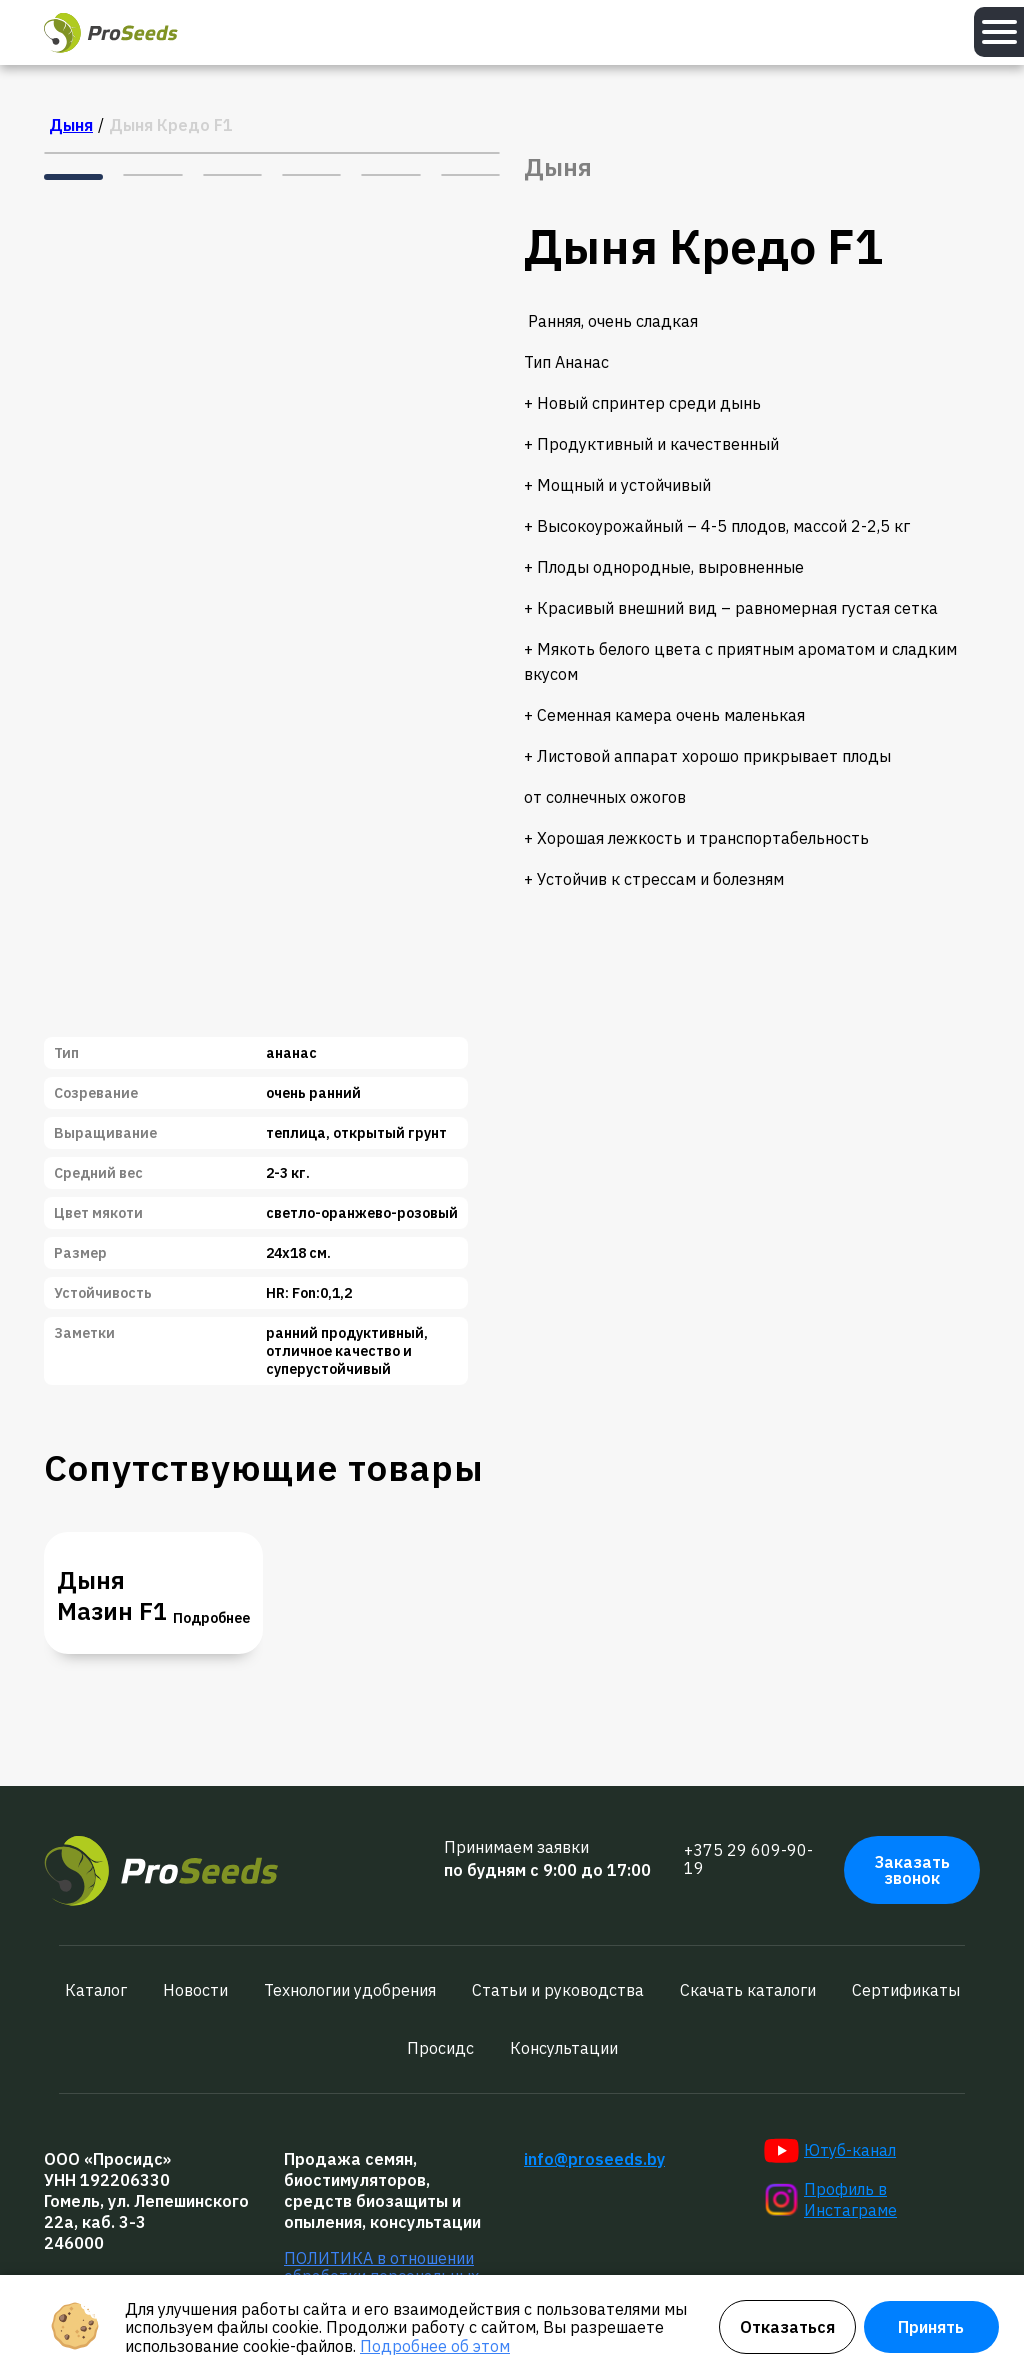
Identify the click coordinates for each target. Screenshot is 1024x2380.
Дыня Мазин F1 (112, 1596)
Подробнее (211, 1618)
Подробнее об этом (435, 2346)
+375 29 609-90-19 (748, 1859)
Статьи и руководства (558, 1990)
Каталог (96, 1990)
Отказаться (787, 2327)
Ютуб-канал (830, 2151)
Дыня (71, 125)
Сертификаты (906, 1990)
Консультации (564, 2048)
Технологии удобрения (350, 1990)
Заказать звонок (912, 1870)
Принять (931, 2327)
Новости (195, 1990)
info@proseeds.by (594, 2159)
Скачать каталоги (748, 1990)
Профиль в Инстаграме (830, 2199)
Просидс (440, 2048)
